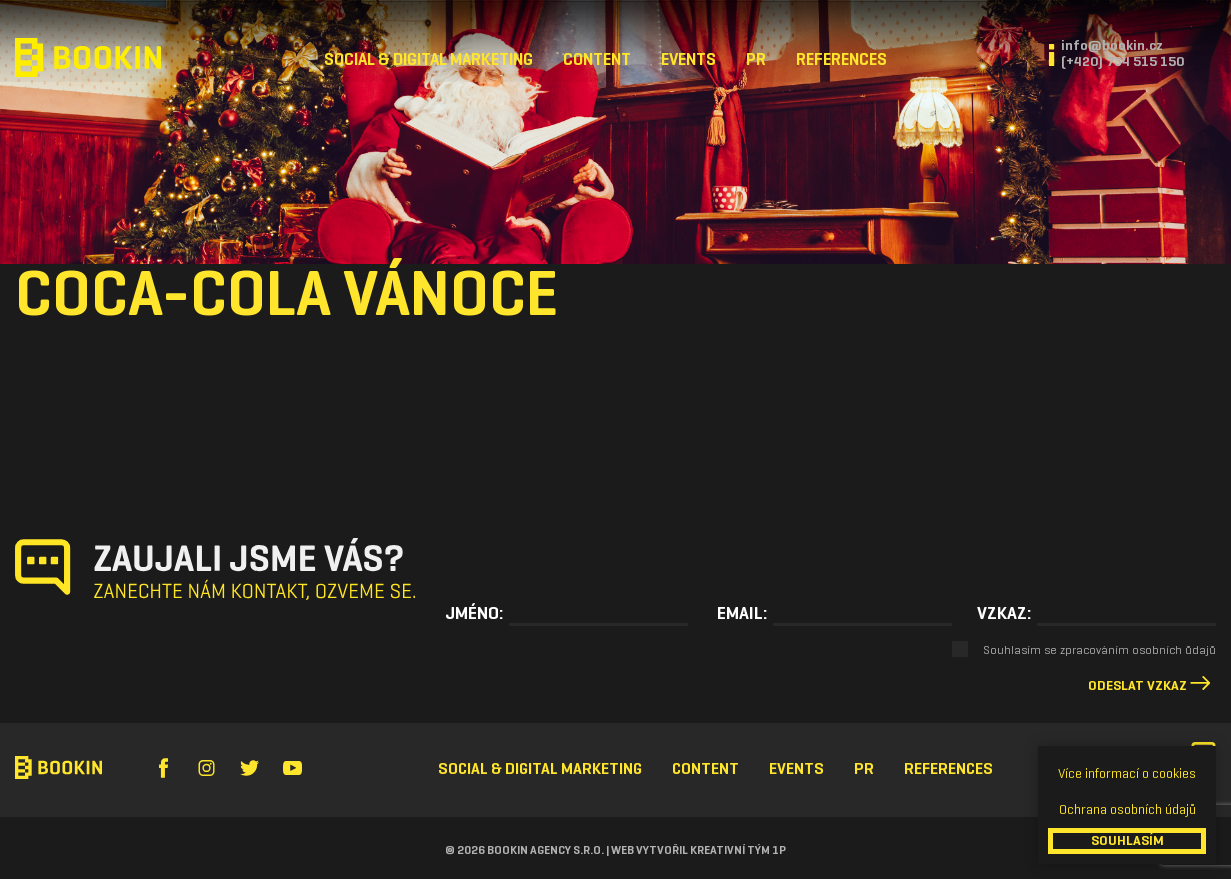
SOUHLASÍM (1127, 840)
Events (688, 59)
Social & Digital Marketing (428, 59)
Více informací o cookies (1127, 773)
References (841, 59)
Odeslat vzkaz (1137, 685)
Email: (742, 613)
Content (597, 59)
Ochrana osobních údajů (1127, 809)
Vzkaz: (1004, 613)
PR (756, 59)
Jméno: (474, 613)
